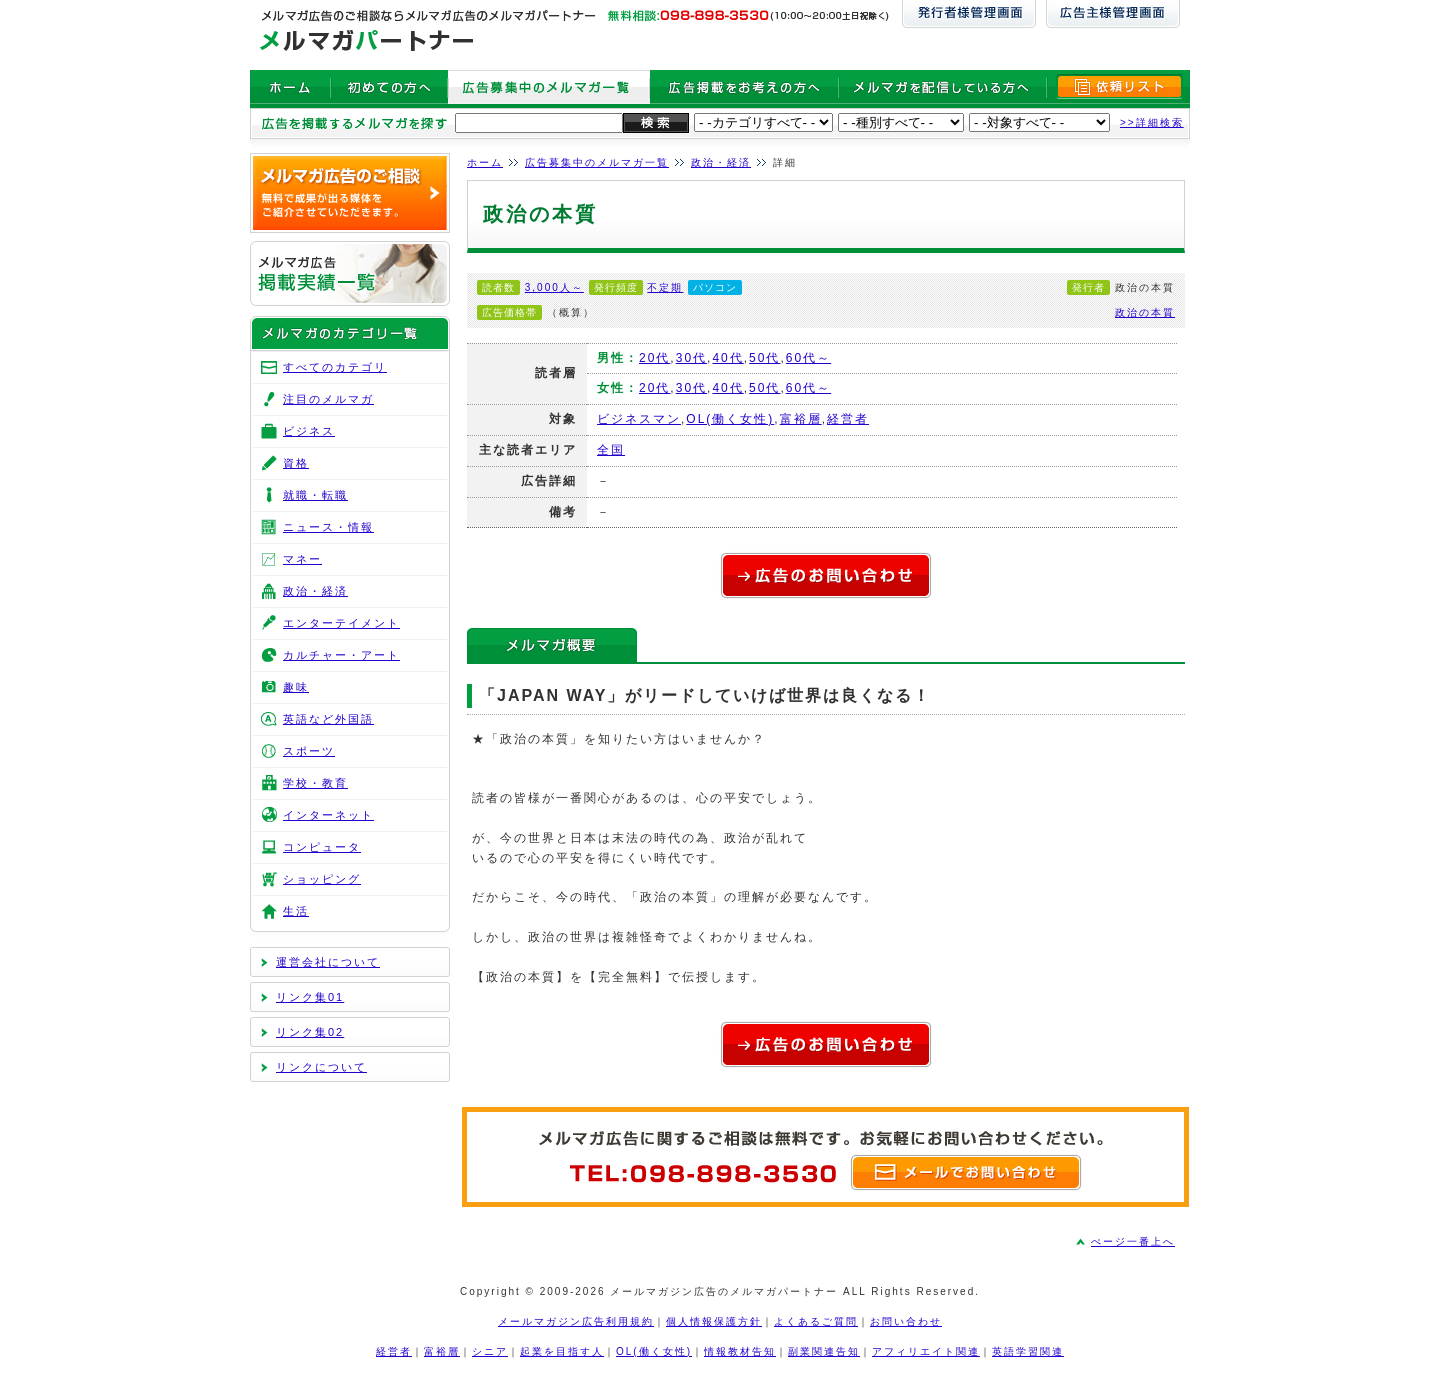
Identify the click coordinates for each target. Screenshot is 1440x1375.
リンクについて (321, 1067)
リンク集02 (310, 1032)
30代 (691, 358)
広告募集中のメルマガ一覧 (597, 162)
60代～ (808, 358)
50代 (764, 358)
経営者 (848, 419)
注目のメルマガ (328, 399)
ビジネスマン (639, 419)
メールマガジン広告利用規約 (576, 1321)
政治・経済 (721, 162)
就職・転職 (315, 495)
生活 (296, 911)
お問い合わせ (906, 1321)
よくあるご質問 (816, 1321)
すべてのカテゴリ (335, 367)
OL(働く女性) (730, 419)
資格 (296, 463)
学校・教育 (315, 783)
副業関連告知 (824, 1351)
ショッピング (322, 879)
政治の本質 (1145, 312)
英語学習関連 (1028, 1351)
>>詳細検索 (1152, 122)
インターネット (328, 815)
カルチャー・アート (341, 655)
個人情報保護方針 (714, 1321)
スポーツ (309, 751)
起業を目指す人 (562, 1351)
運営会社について (328, 962)
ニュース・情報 (328, 527)
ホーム (485, 162)
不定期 (665, 287)
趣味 (296, 687)
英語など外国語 (328, 719)
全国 (611, 450)
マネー (302, 559)
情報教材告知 (740, 1351)
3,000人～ (554, 287)
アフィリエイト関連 (926, 1351)
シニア (490, 1351)
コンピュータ (322, 847)
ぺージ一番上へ (1133, 1241)
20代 (654, 358)
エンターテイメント (341, 623)
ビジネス (309, 431)
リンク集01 (310, 997)
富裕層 (801, 419)
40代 (727, 358)
